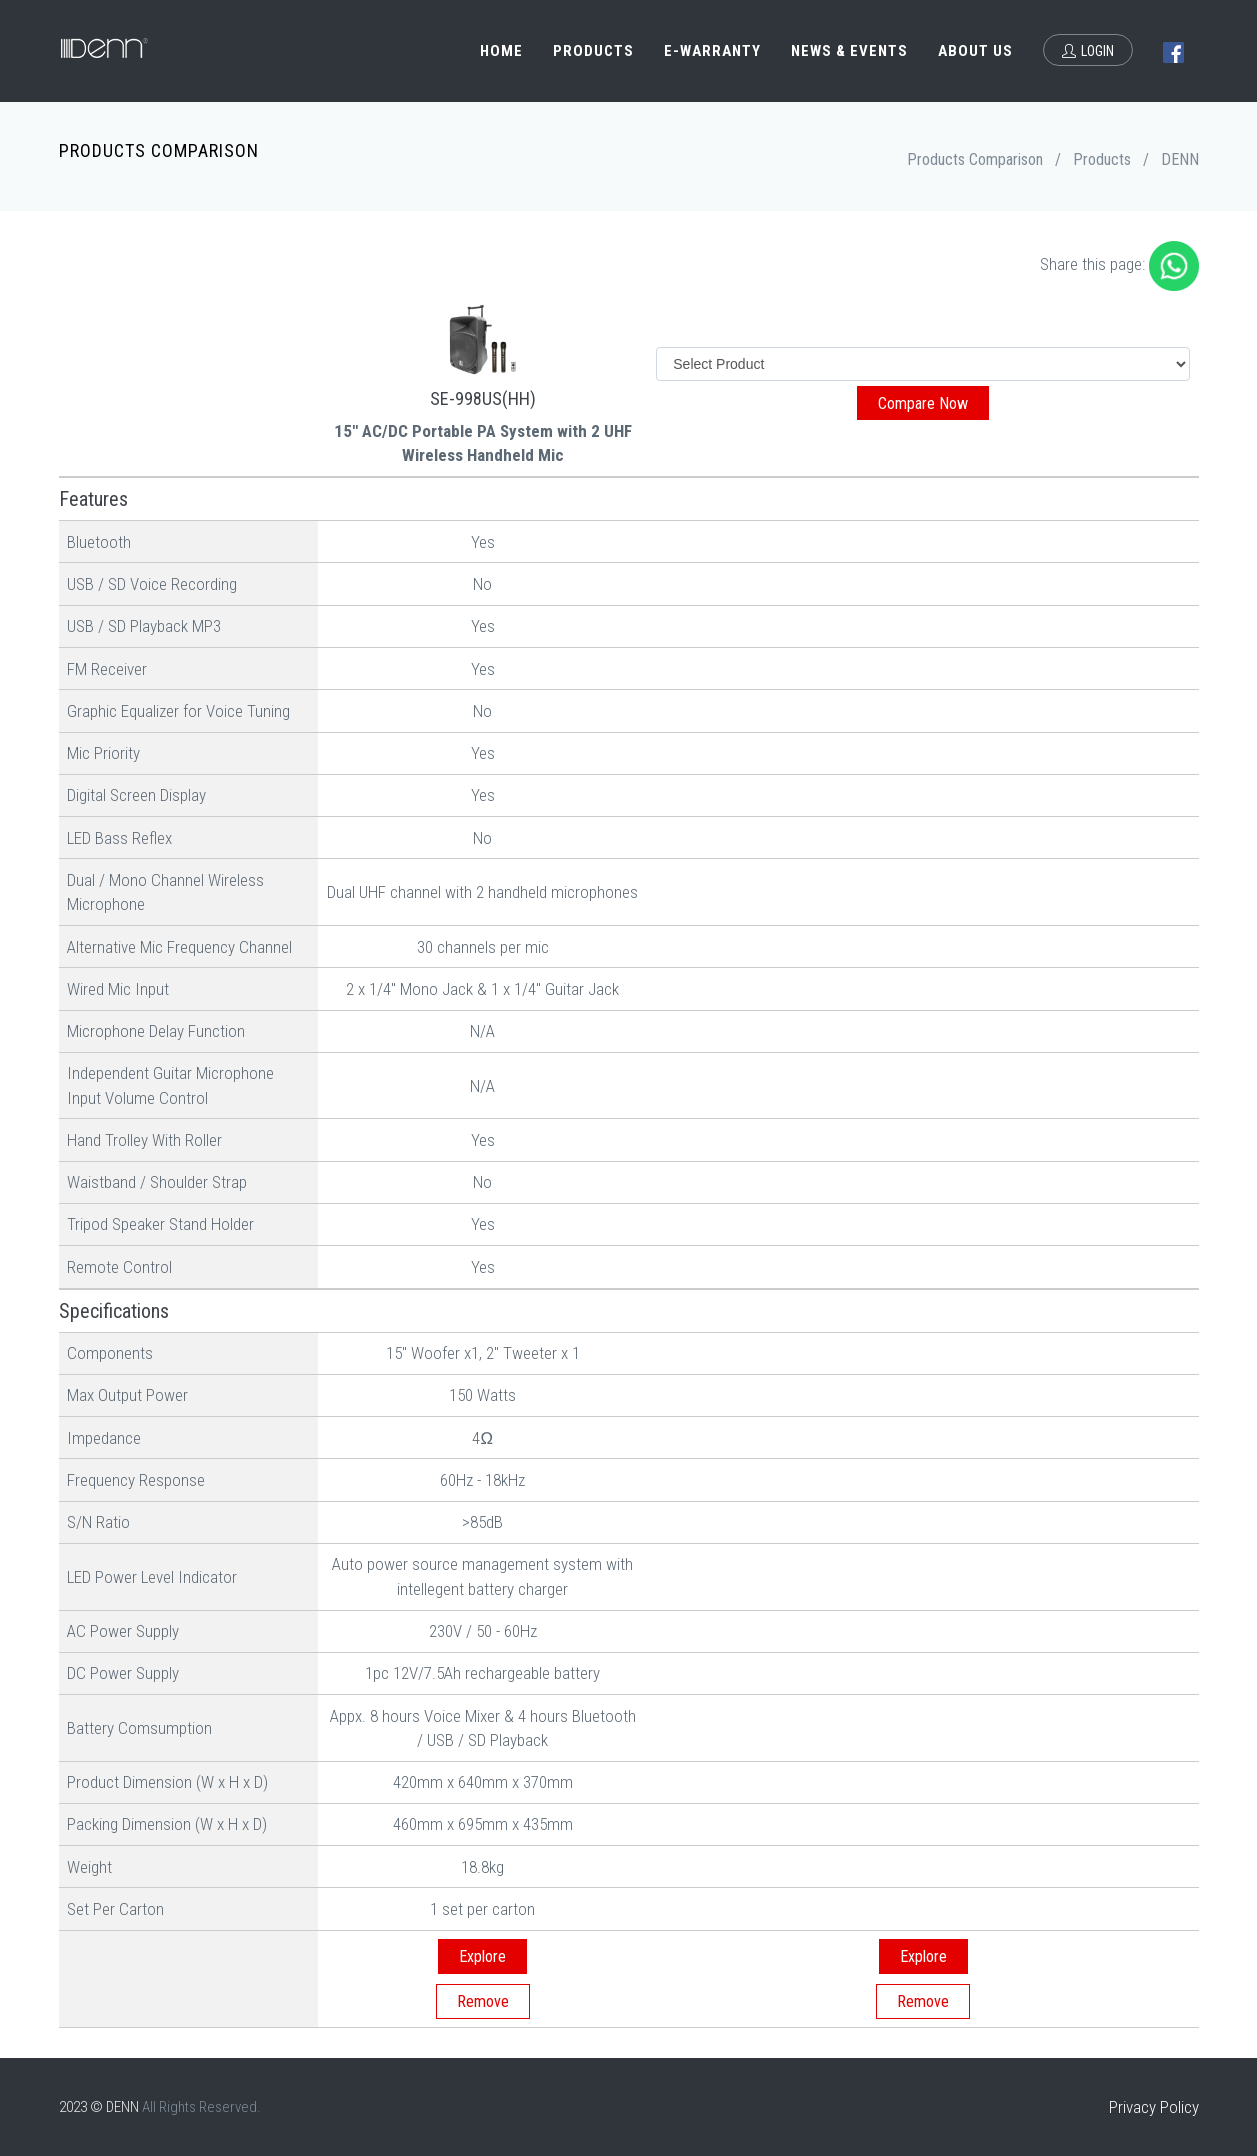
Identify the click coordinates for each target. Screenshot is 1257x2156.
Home (501, 51)
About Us (975, 51)
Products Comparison (975, 159)
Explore (482, 1956)
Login (1088, 51)
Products (593, 51)
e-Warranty (712, 51)
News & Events (849, 51)
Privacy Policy (1154, 2107)
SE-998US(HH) (483, 398)
